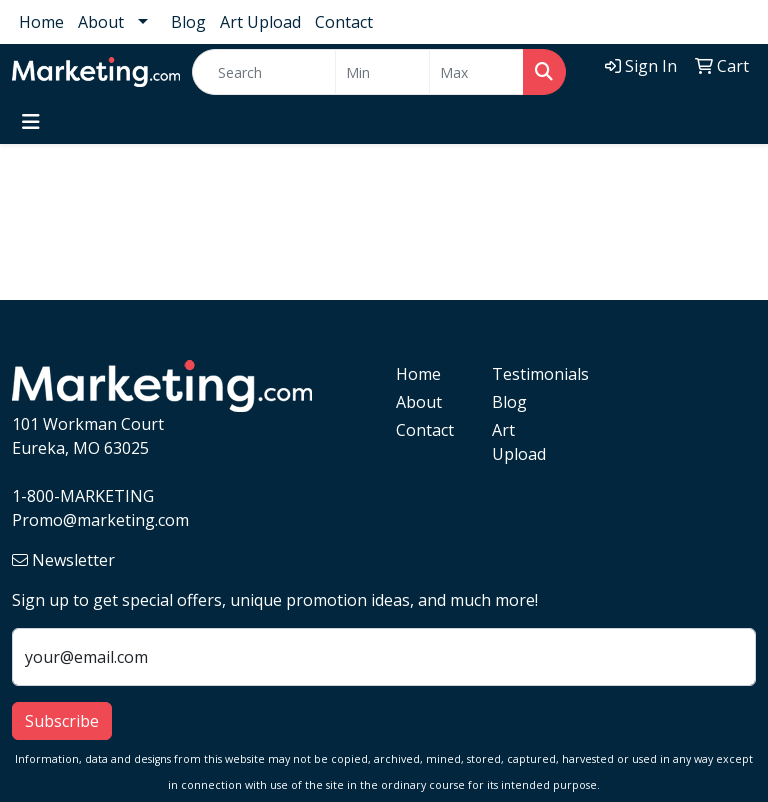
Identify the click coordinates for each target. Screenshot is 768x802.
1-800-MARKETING (83, 496)
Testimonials (528, 374)
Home (41, 22)
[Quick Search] (264, 72)
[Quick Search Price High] (476, 72)
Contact (344, 22)
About (101, 22)
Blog (188, 22)
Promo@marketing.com (100, 520)
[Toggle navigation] (31, 122)
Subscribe (62, 721)
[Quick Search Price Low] (382, 72)
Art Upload (260, 22)
